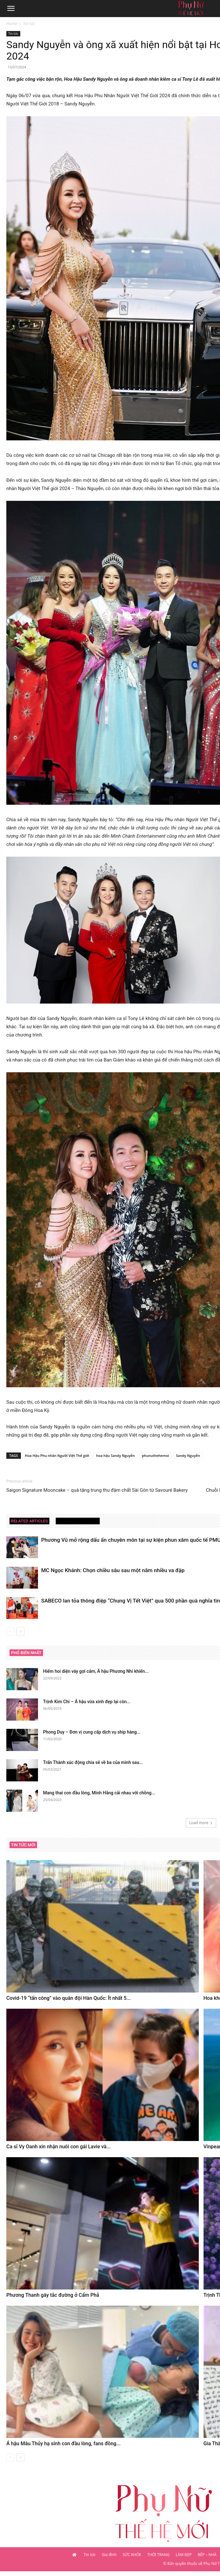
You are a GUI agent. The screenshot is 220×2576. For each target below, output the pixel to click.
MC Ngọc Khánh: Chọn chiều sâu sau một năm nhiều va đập (113, 1570)
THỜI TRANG (158, 2554)
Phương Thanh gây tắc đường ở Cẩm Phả (52, 2295)
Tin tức (29, 23)
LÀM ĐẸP (184, 2554)
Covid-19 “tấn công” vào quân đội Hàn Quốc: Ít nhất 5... (68, 1998)
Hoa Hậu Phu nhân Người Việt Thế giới (57, 1455)
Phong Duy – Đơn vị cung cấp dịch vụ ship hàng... (92, 1732)
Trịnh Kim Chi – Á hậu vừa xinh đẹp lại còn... (86, 1701)
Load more (201, 1822)
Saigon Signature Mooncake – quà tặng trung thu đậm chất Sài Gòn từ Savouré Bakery (97, 1490)
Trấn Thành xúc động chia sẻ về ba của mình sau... (93, 1762)
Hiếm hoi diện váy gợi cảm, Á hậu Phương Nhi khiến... (95, 1671)
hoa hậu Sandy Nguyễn (115, 1455)
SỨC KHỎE (132, 2554)
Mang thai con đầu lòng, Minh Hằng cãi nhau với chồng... (99, 1792)
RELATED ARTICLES (29, 1521)
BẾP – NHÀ (207, 2554)
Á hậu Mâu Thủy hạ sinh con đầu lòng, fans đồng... (63, 2444)
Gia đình (109, 2554)
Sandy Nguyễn (188, 1455)
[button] (11, 8)
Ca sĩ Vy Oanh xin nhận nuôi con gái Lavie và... (58, 2147)
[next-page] (20, 1631)
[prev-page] (10, 1631)
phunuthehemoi (155, 1455)
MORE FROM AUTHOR (77, 1521)
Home (11, 23)
